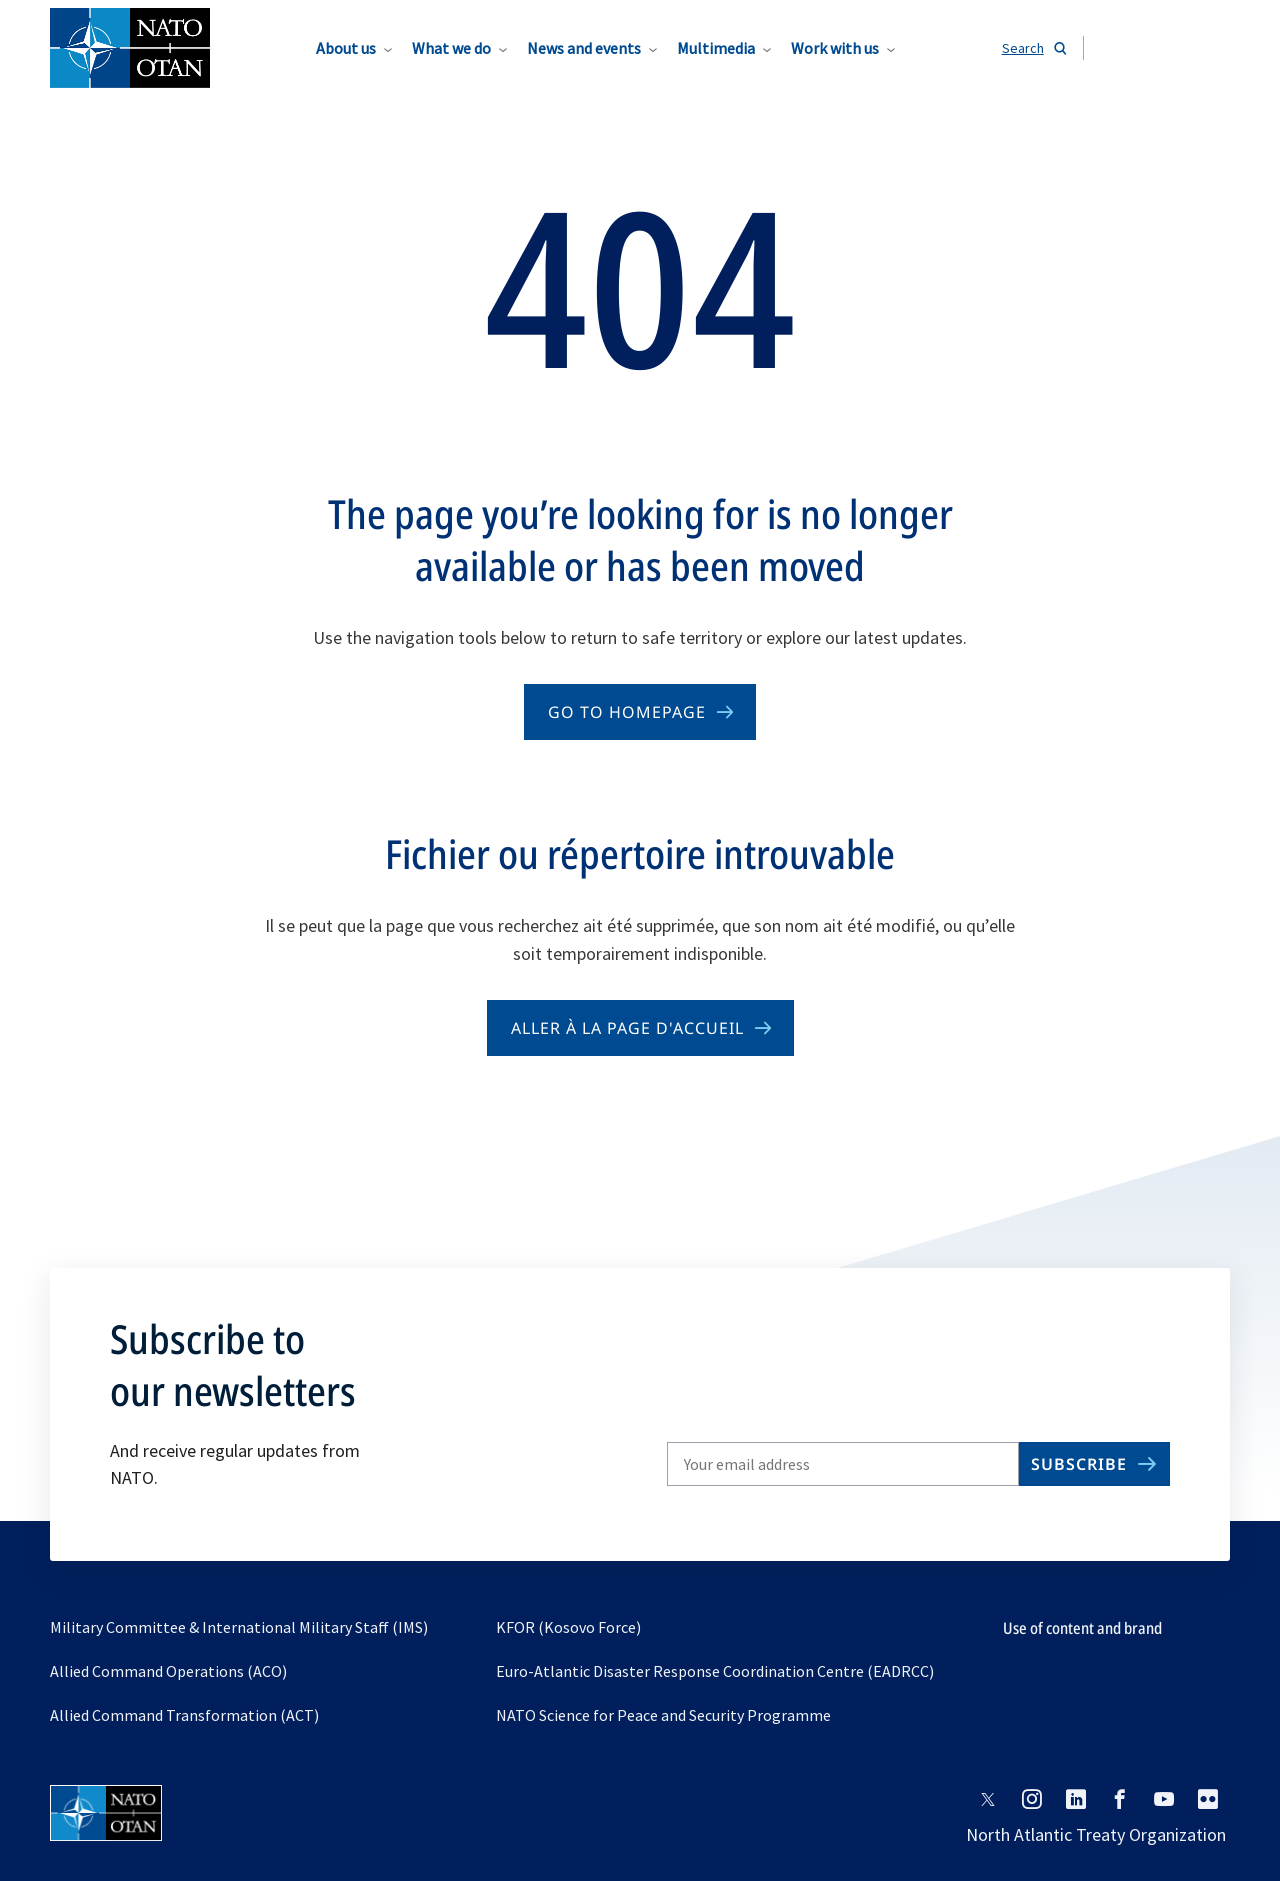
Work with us (835, 48)
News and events (584, 48)
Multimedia (716, 48)
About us (346, 48)
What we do (451, 48)
